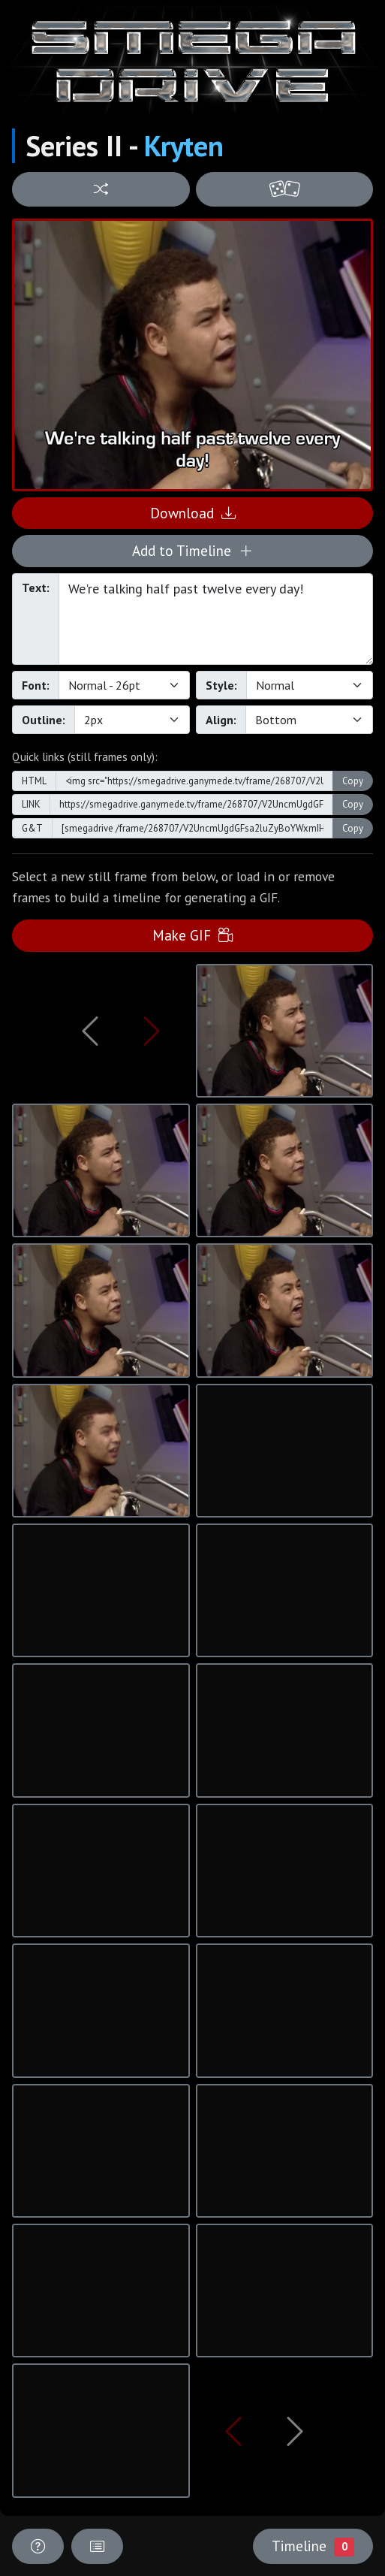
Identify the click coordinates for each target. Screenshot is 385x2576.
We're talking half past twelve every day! (216, 619)
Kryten (184, 146)
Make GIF (192, 935)
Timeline (313, 2546)
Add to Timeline (192, 550)
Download (193, 512)
